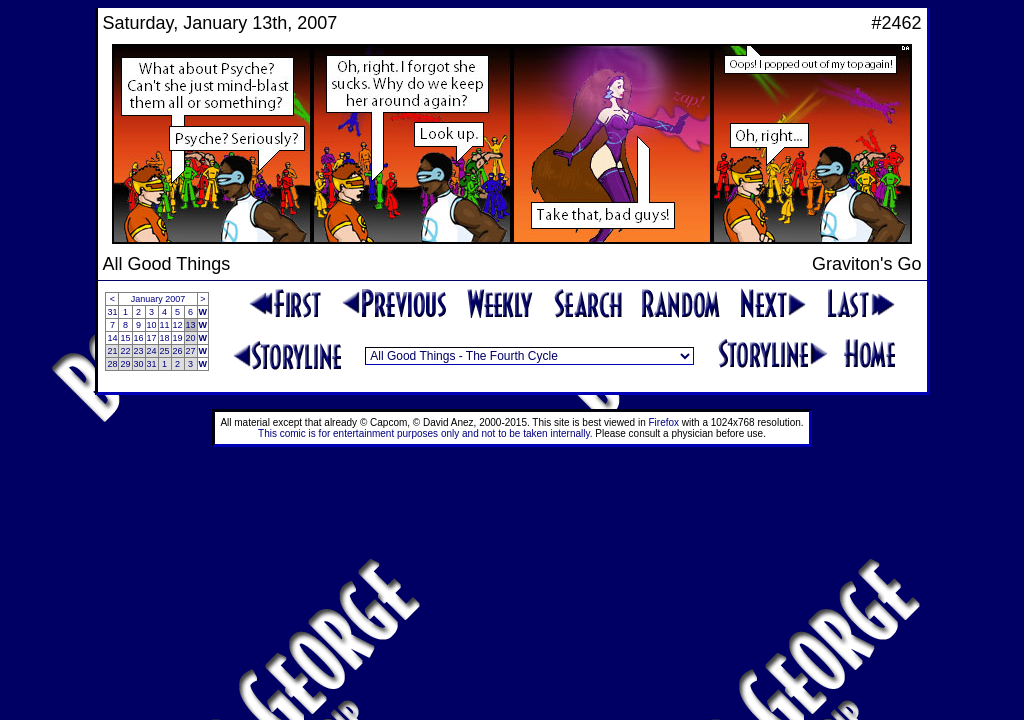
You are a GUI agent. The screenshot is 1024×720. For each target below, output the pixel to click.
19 (178, 338)
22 (125, 351)
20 (191, 338)
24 (152, 351)
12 (178, 325)
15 (125, 338)
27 (191, 351)
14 (112, 338)
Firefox (664, 422)
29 (125, 364)
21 (112, 351)
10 (152, 325)
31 (112, 312)
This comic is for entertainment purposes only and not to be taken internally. (425, 433)
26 (178, 351)
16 (139, 338)
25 (165, 351)
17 (152, 338)
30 (139, 364)
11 (165, 325)
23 (139, 351)
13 (191, 325)
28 (112, 364)
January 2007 (158, 299)
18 (165, 338)
